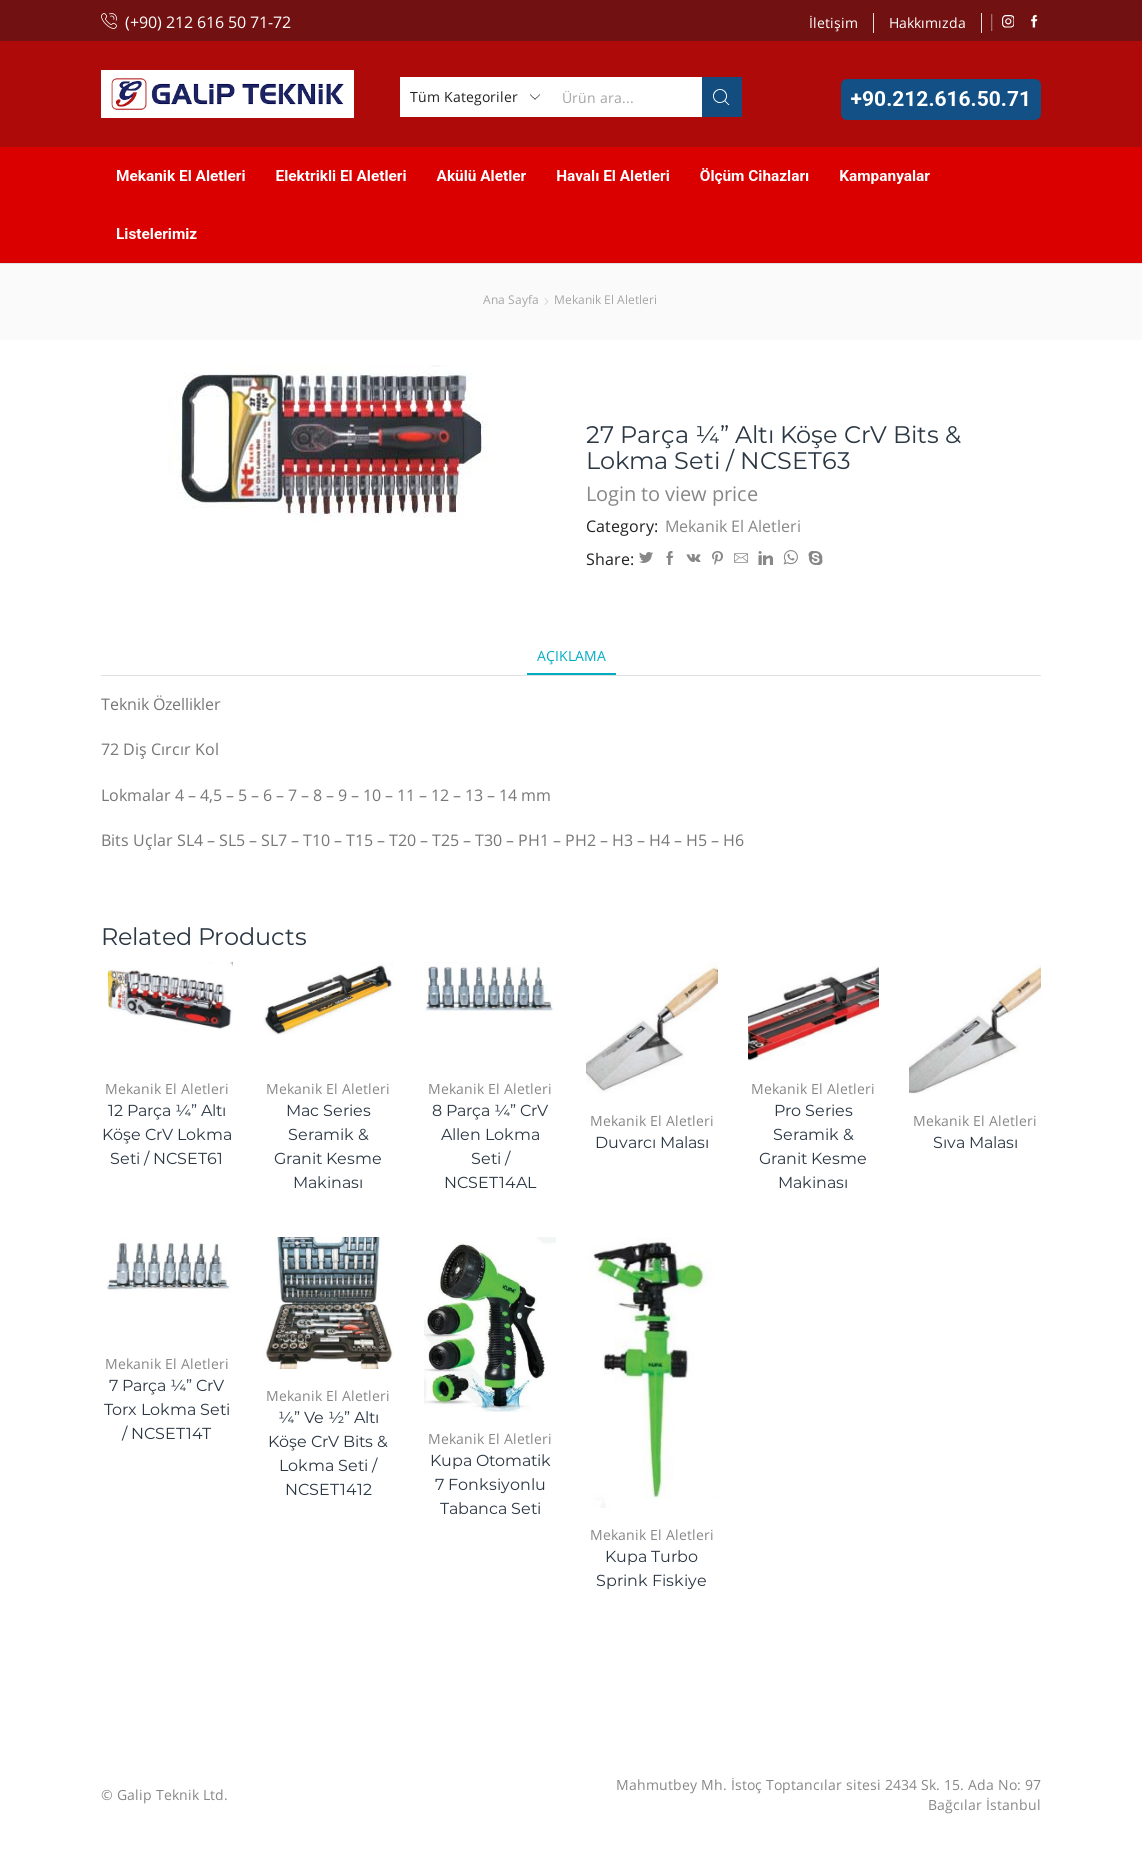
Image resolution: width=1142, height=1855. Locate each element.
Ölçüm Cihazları (754, 176)
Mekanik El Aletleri (181, 176)
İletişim (833, 22)
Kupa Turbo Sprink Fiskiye (651, 1568)
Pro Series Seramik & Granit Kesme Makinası (813, 1146)
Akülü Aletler (482, 176)
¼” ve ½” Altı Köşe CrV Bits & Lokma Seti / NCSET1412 (328, 1453)
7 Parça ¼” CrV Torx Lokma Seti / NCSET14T (167, 1409)
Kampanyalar (884, 176)
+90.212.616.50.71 (941, 99)
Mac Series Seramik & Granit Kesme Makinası (328, 1146)
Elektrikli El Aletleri (341, 176)
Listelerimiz (156, 234)
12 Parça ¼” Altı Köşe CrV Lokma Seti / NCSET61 (167, 1134)
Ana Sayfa (511, 299)
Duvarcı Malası (652, 1142)
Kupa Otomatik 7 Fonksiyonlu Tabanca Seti (490, 1484)
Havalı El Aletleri (613, 176)
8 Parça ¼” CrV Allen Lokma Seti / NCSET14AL (490, 1146)
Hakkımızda (927, 22)
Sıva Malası (975, 1142)
